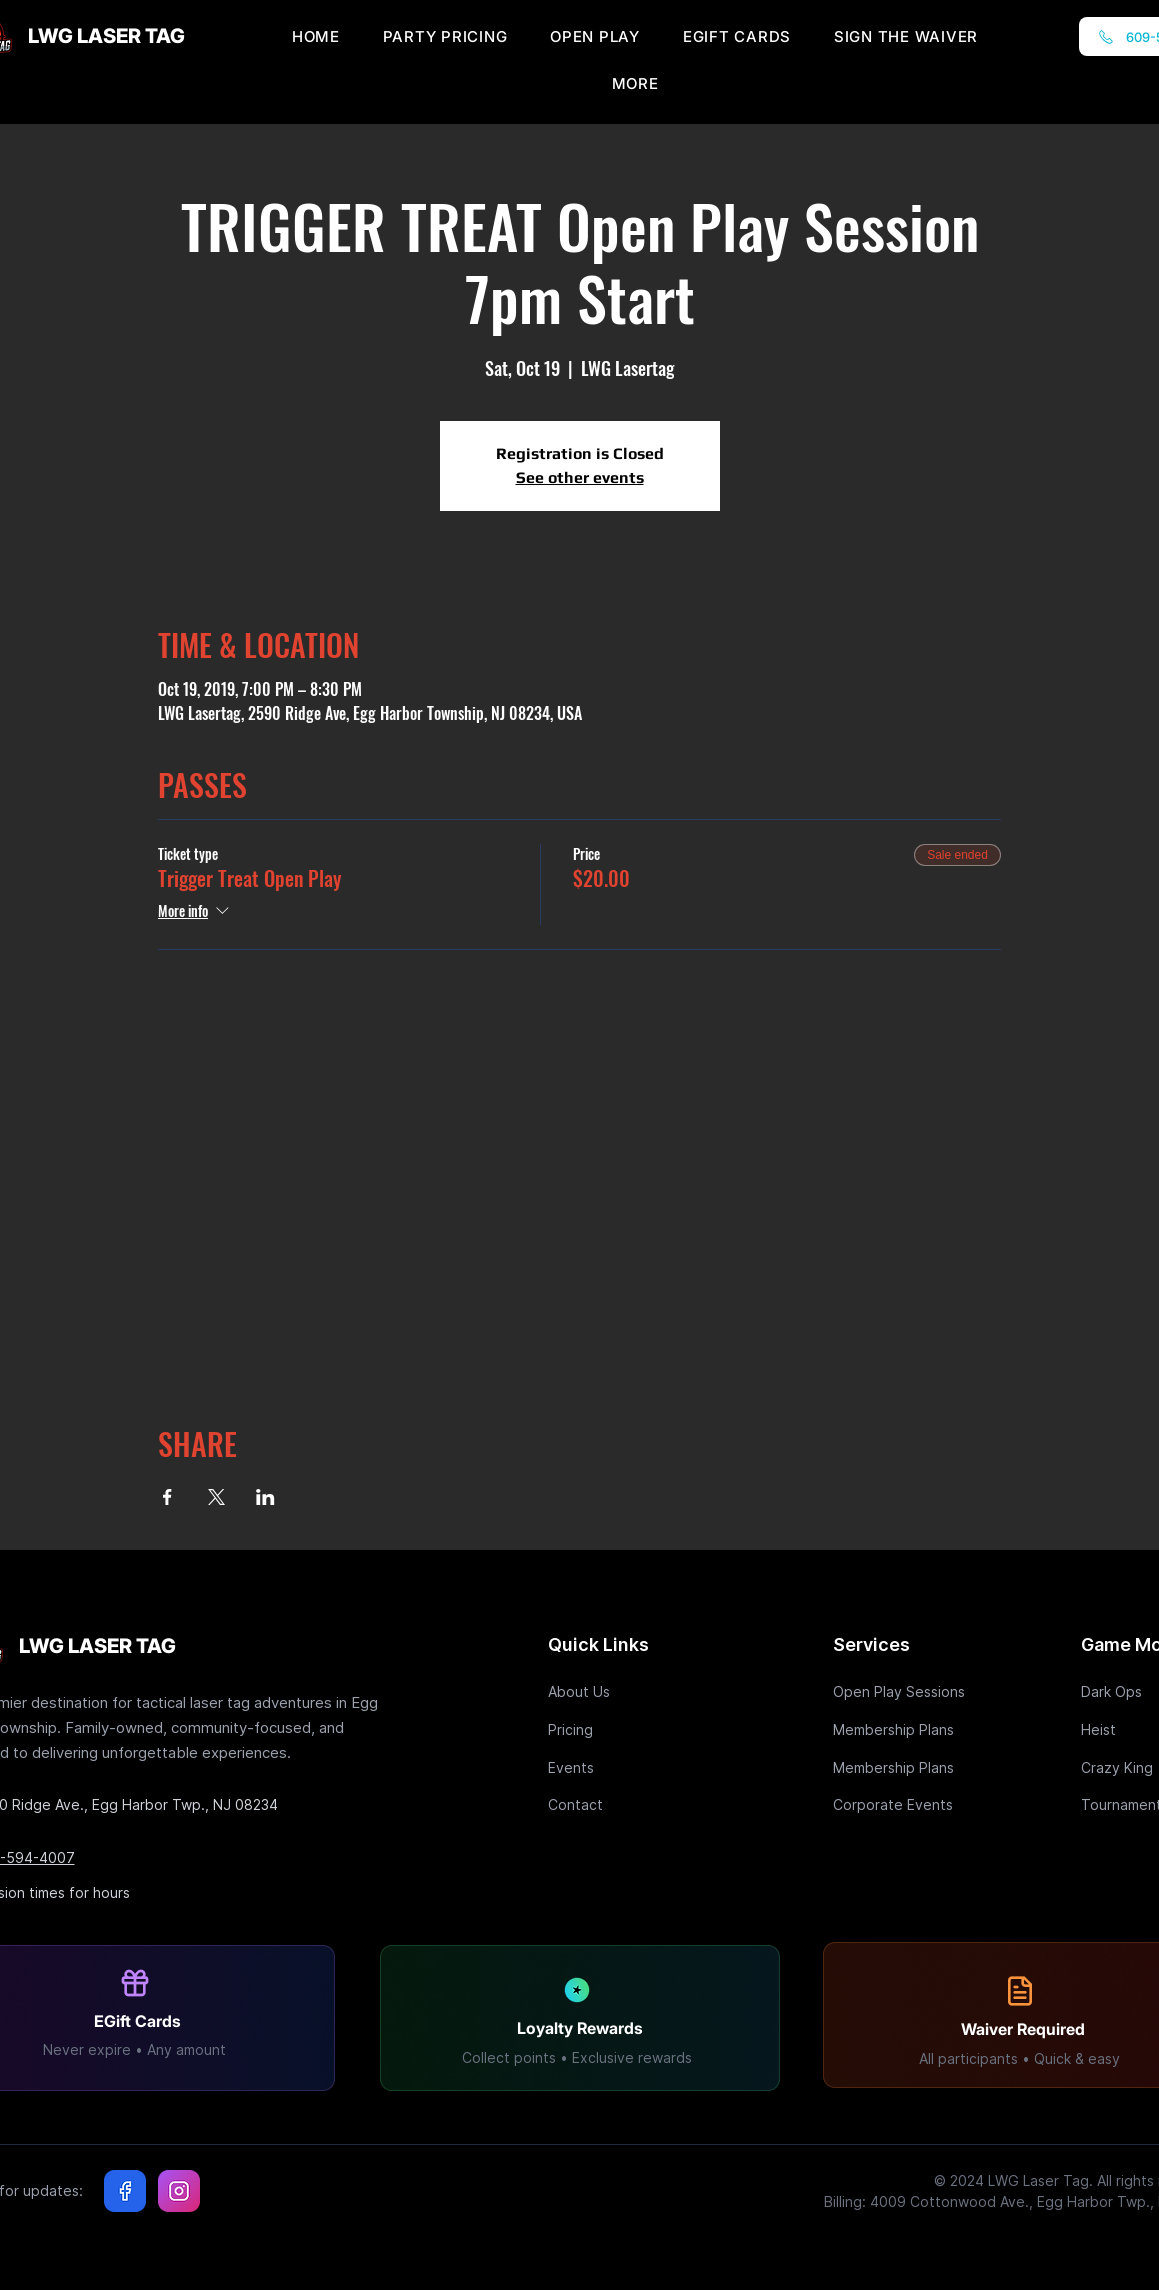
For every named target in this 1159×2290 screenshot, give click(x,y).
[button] (635, 83)
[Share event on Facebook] (167, 1497)
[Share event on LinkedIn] (265, 1497)
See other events (580, 477)
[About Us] (619, 1691)
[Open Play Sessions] (904, 1691)
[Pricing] (619, 1729)
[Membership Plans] (904, 1729)
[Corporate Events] (904, 1804)
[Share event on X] (216, 1497)
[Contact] (619, 1804)
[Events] (619, 1767)
